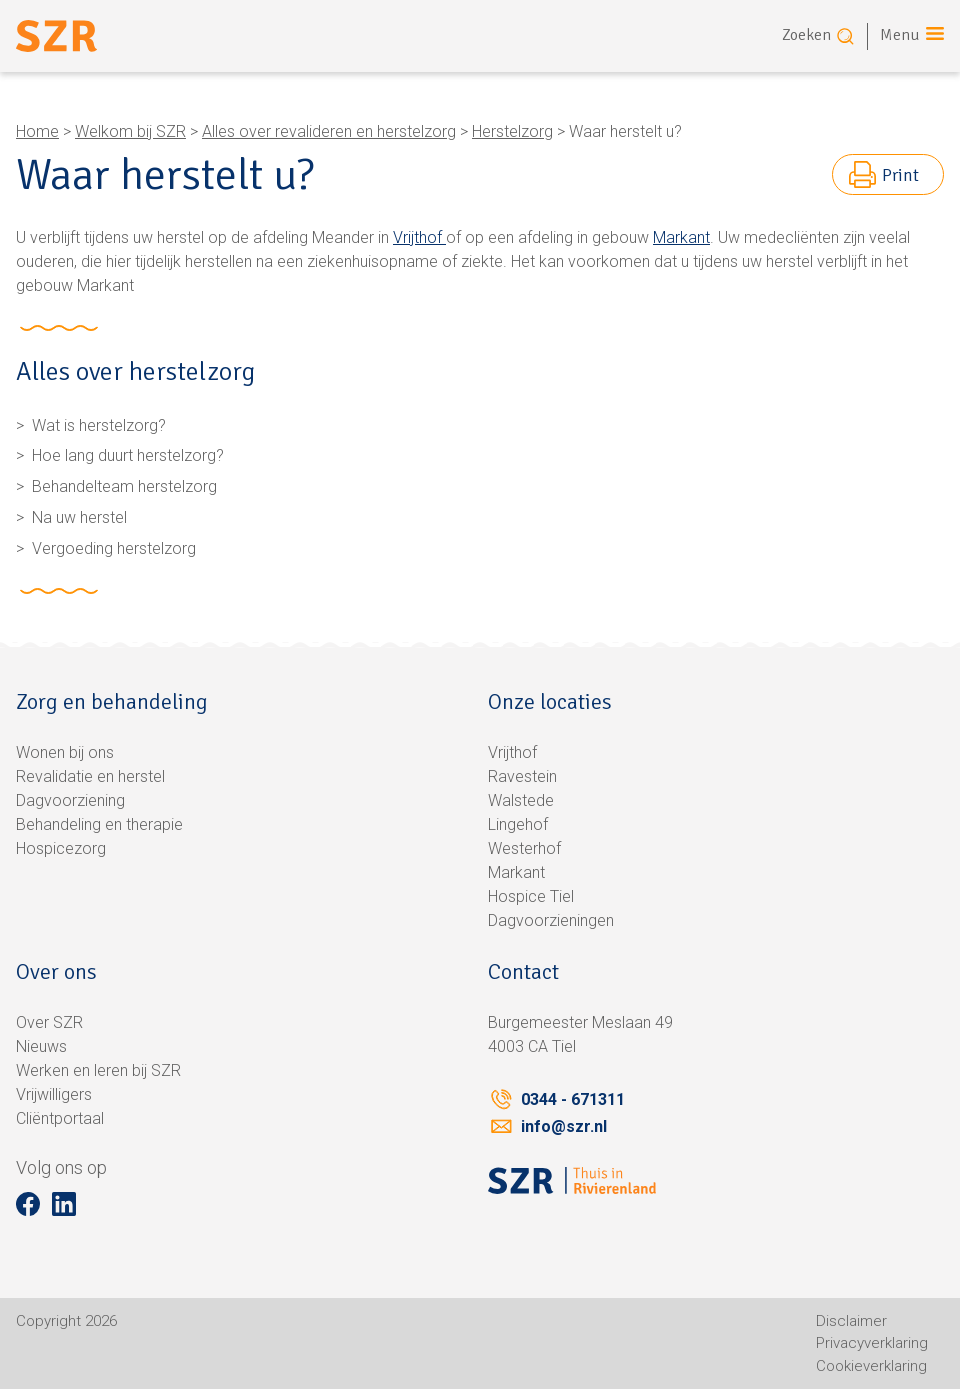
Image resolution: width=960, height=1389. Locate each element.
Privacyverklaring (872, 1343)
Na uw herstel (79, 517)
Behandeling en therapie (99, 824)
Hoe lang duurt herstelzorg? (128, 455)
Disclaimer (851, 1321)
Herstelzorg (512, 131)
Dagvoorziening (70, 800)
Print (900, 175)
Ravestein (522, 776)
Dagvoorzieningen (551, 920)
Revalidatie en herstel (90, 776)
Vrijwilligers (54, 1094)
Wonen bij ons (65, 752)
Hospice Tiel (531, 896)
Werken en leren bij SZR (98, 1070)
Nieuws (41, 1046)
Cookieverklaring (871, 1366)
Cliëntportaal (60, 1118)
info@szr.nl (564, 1126)
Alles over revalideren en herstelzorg (329, 131)
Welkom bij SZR (130, 131)
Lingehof (518, 824)
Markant (681, 237)
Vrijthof (419, 237)
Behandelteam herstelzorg (124, 486)
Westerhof (524, 848)
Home (37, 131)
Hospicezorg (61, 848)
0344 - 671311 (573, 1099)
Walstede (521, 800)
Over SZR (49, 1022)
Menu (900, 35)
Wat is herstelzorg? (99, 425)
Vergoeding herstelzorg (114, 548)
